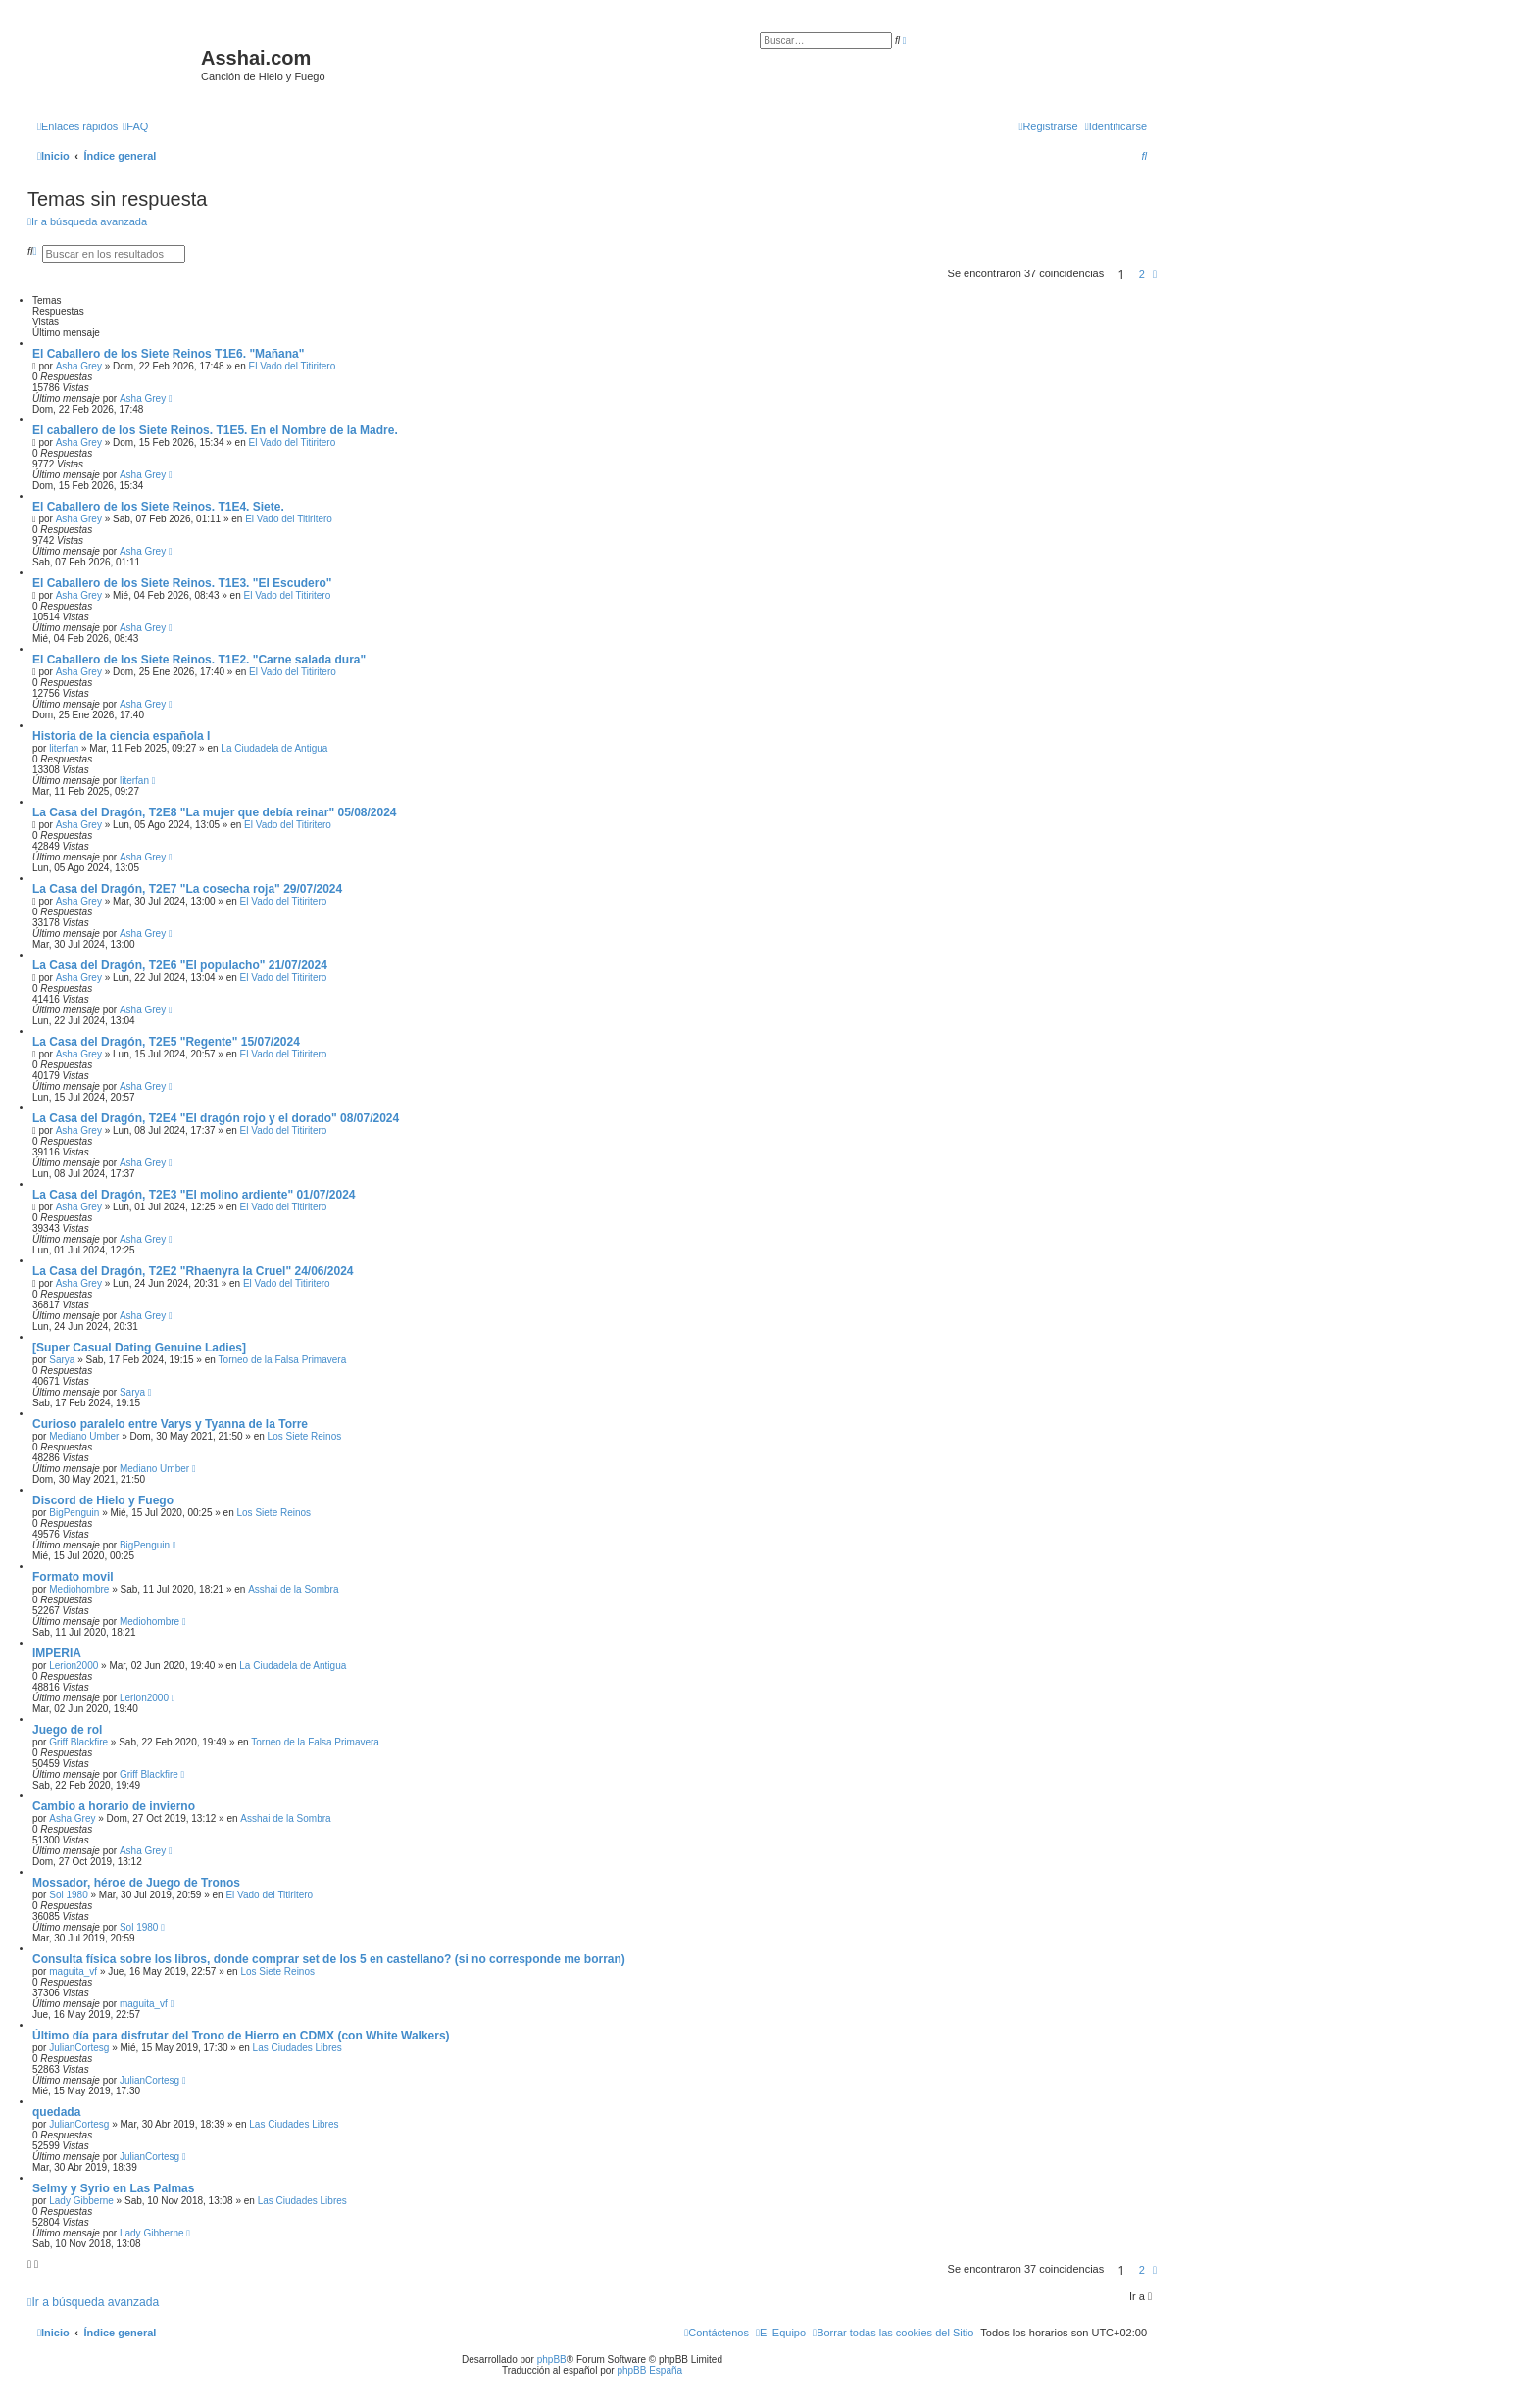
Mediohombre (79, 1589)
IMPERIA (56, 1653)
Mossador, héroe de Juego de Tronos (136, 1883)
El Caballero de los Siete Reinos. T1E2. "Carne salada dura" (199, 659)
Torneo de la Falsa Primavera (283, 1359)
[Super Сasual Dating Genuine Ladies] (139, 1347)
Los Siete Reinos (305, 1436)
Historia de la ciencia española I (121, 736)
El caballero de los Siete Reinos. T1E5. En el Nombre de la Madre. (215, 430)
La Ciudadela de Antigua (274, 748)
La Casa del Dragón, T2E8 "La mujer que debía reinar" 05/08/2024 (214, 812)
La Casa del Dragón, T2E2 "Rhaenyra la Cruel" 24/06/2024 (193, 1271)
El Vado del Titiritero (291, 366)
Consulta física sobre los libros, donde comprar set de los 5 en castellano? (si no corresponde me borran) (328, 1959)
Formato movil (73, 1577)
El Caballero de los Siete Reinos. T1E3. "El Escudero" (181, 583)
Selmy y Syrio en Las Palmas (113, 2188)
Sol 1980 (68, 1895)
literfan (63, 748)
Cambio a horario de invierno (113, 1806)
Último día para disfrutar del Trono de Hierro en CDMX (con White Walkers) (241, 2035)
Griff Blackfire (78, 1742)
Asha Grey (79, 366)
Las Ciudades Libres (297, 2047)
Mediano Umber (84, 1436)
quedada (56, 2112)
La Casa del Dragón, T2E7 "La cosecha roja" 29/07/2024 (187, 889)
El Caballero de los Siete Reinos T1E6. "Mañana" (168, 354)
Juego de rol (67, 1730)
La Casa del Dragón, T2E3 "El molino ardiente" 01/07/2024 (194, 1195)
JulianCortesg (79, 2047)
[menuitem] (135, 126)
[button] (1155, 274)
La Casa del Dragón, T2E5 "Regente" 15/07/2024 (166, 1042)
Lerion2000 (73, 1665)
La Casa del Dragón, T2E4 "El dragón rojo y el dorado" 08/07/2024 (215, 1118)
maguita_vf (73, 1971)
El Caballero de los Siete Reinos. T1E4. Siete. (158, 507)
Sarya (61, 1359)
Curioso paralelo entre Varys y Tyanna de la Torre (170, 1424)
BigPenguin (74, 1512)
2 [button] (1142, 274)
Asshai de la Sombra (293, 1589)
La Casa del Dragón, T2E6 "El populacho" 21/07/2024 (179, 965)
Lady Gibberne (81, 2200)
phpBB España (649, 2370)
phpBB (552, 2359)
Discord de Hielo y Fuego (103, 1500)
